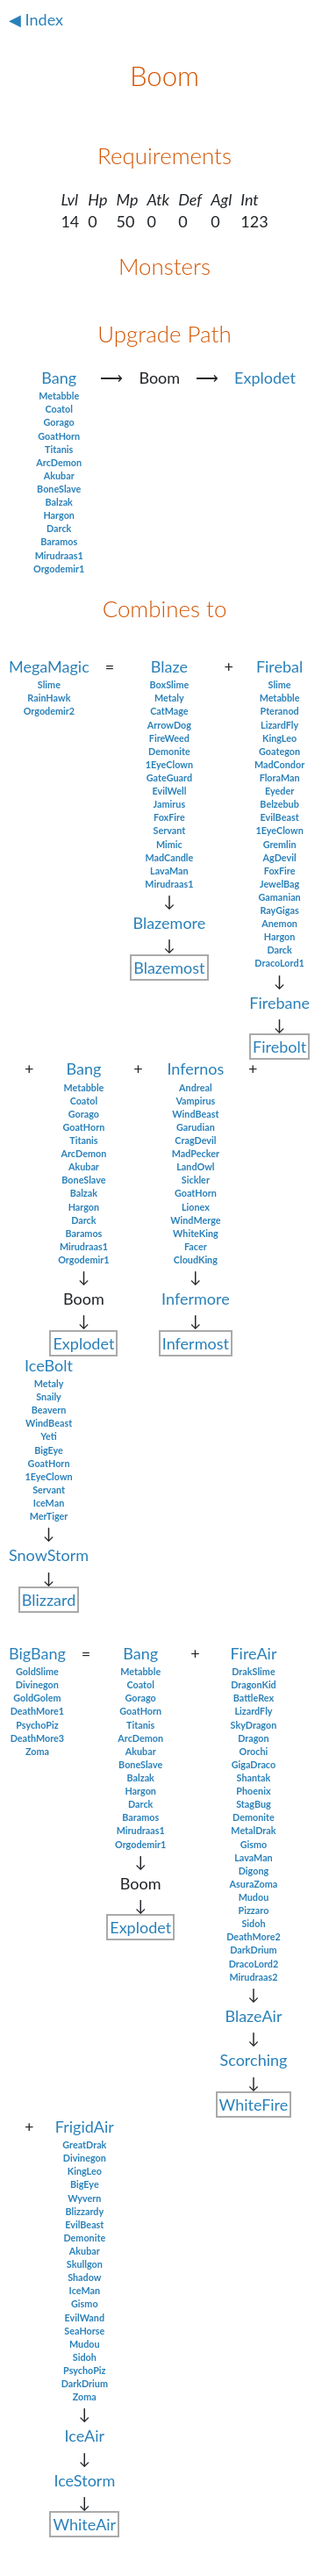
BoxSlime (170, 684)
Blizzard (49, 1599)
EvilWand (84, 2317)
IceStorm (84, 2480)
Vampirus (195, 1100)
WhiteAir (84, 2524)
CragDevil (195, 1140)
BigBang (37, 1653)
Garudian (195, 1127)
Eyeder (279, 790)
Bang (58, 377)
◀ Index (36, 19)
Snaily (48, 1396)
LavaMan (169, 870)
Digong (253, 1870)
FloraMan (280, 777)
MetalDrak (253, 1830)
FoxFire (169, 817)
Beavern (49, 1409)
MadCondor (279, 764)
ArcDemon (59, 462)
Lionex (196, 1206)
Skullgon (85, 2264)
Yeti (48, 1436)
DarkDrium (253, 1949)
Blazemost (168, 967)
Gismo (254, 1844)
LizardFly (279, 724)
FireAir (253, 1653)
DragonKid (253, 1684)
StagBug (253, 1804)
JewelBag (279, 883)
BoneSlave (59, 488)
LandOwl (195, 1166)
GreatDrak (84, 2144)
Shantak (254, 1777)
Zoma (37, 1751)
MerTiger (49, 1516)
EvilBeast (280, 817)
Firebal (279, 666)
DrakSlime (253, 1671)
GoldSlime (37, 1671)
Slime (49, 684)
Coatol (59, 408)
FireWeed (169, 738)
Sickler (196, 1179)
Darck (58, 528)
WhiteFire (254, 2104)
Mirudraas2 (253, 1976)
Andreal (195, 1087)
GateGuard (169, 777)
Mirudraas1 (59, 555)
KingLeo (279, 738)
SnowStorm (49, 1555)
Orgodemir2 (49, 710)
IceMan (48, 1502)
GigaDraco (253, 1764)
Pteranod (279, 710)
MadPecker (195, 1153)
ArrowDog (169, 724)
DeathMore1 (37, 1710)
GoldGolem (37, 1697)
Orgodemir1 (58, 568)
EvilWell (169, 790)
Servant (169, 830)
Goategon (279, 751)
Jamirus (170, 803)
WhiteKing (195, 1233)
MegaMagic (49, 666)
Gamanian (279, 897)
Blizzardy (85, 2211)
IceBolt (49, 1365)
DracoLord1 (279, 962)
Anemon (279, 923)
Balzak (58, 501)
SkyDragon (254, 1725)
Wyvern (84, 2198)
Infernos (195, 1068)
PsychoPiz (37, 1725)
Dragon (253, 1738)
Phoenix (253, 1790)
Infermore (195, 1298)
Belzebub (279, 803)
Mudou (254, 1897)
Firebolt (279, 1046)
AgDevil (280, 857)
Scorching (254, 2059)
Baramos (58, 541)
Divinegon (37, 1684)
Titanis (59, 449)
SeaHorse (84, 2330)
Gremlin (280, 844)
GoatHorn (59, 436)
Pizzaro (254, 1910)
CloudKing (196, 1259)
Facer (195, 1246)
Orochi (254, 1751)
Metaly (169, 697)
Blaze (169, 666)
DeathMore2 (253, 1936)
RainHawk (48, 697)
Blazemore (168, 922)
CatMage (169, 710)
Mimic (169, 844)
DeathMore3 (37, 1738)
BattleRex (253, 1697)
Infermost (195, 1343)
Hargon (59, 515)
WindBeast (195, 1113)
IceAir (85, 2435)
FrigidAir (84, 2126)
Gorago (59, 422)
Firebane (279, 1002)
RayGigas (279, 910)
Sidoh (253, 1923)
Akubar (59, 475)
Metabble (59, 395)
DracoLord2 (254, 1963)
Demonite (169, 751)
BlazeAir (253, 2016)
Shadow (84, 2277)
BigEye (48, 1450)
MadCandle (169, 857)
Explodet (265, 377)
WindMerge (195, 1220)
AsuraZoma (254, 1883)
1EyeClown (169, 764)
